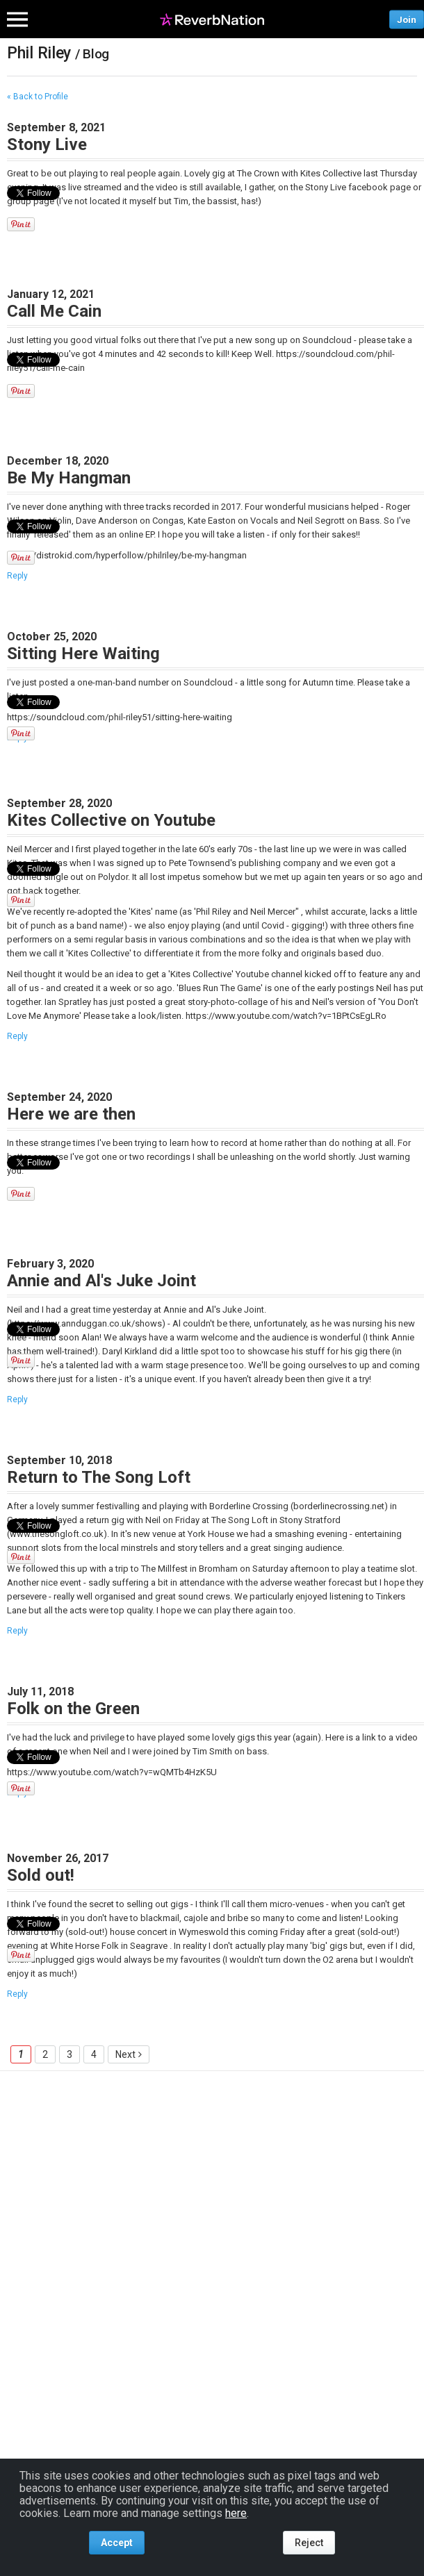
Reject (309, 2542)
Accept (117, 2542)
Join (406, 19)
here (236, 2513)
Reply (17, 576)
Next (125, 2054)
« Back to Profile (37, 96)
